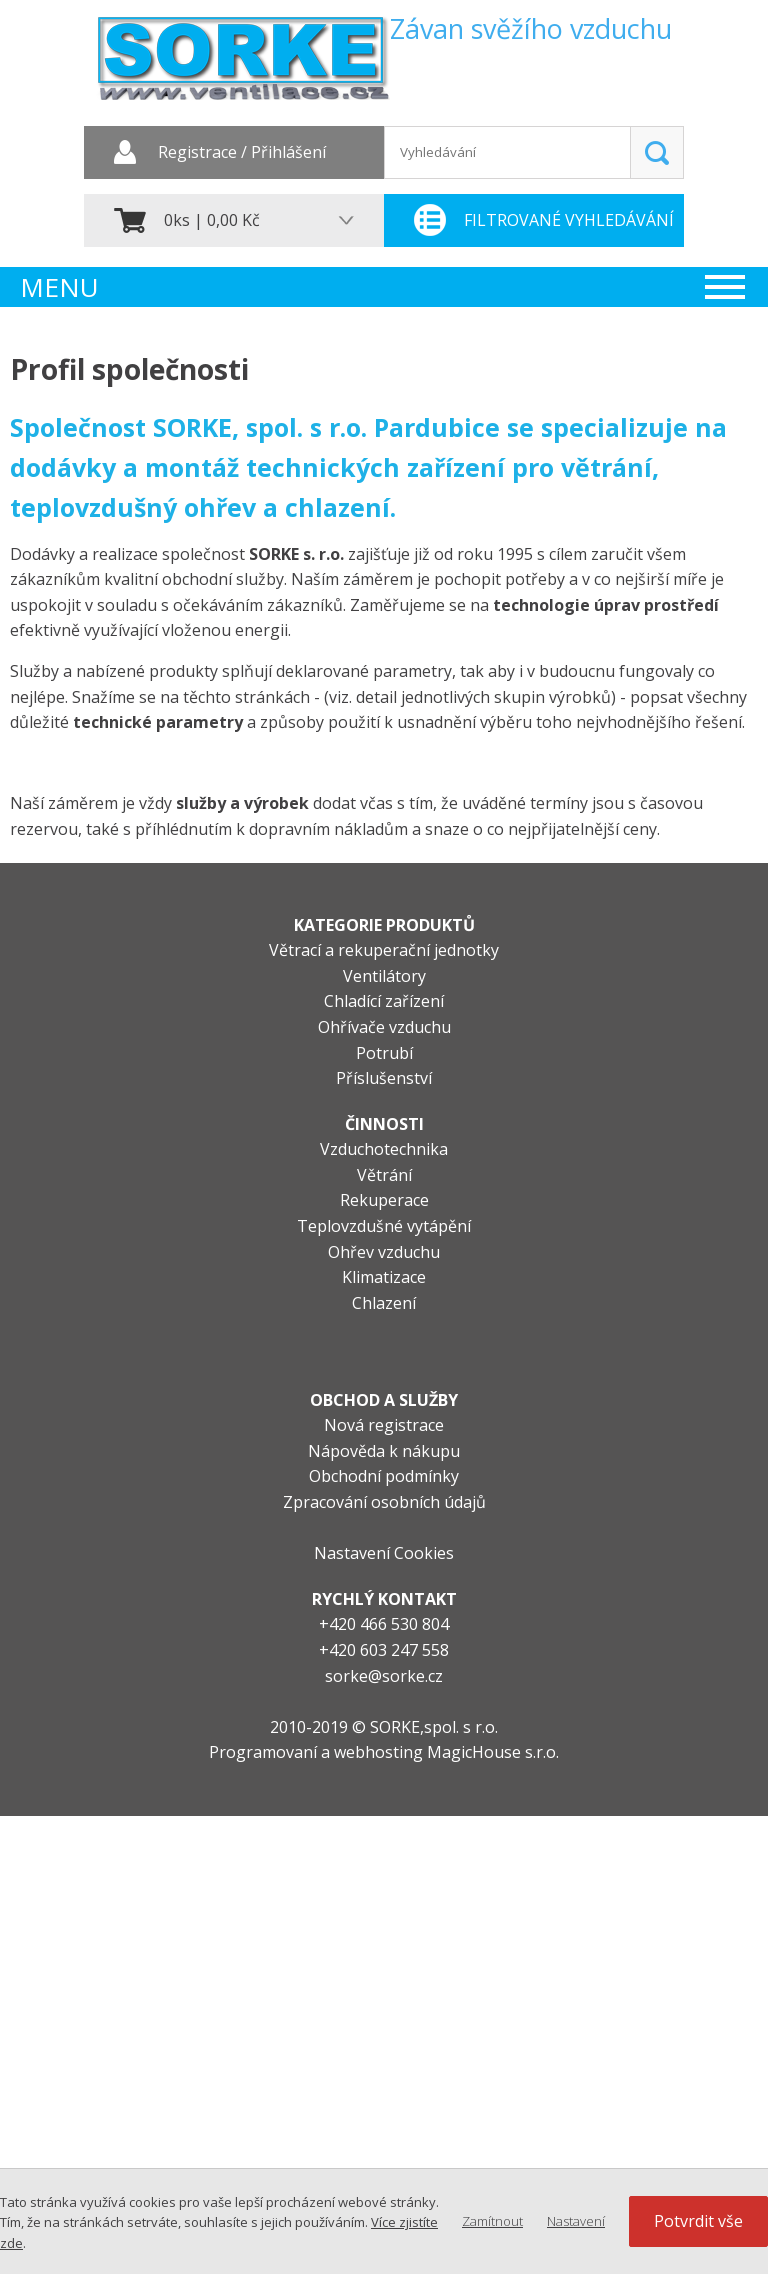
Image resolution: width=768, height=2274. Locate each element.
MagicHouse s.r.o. (493, 1752)
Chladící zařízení (384, 1001)
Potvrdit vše (698, 2221)
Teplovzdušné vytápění (384, 1226)
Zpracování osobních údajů (384, 1502)
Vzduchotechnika (384, 1149)
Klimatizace (384, 1277)
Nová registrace (384, 1425)
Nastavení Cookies (384, 1553)
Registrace (197, 153)
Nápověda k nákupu (384, 1451)
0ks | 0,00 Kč (212, 220)
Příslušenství (384, 1078)
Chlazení (384, 1303)
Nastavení (576, 2221)
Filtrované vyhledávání (569, 220)
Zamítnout (492, 2221)
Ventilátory (384, 976)
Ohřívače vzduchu (384, 1027)
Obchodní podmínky (384, 1476)
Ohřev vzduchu (384, 1252)
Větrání (384, 1175)
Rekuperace (384, 1200)
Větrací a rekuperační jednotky (384, 950)
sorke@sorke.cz (384, 1676)
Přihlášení (288, 153)
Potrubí (384, 1053)
